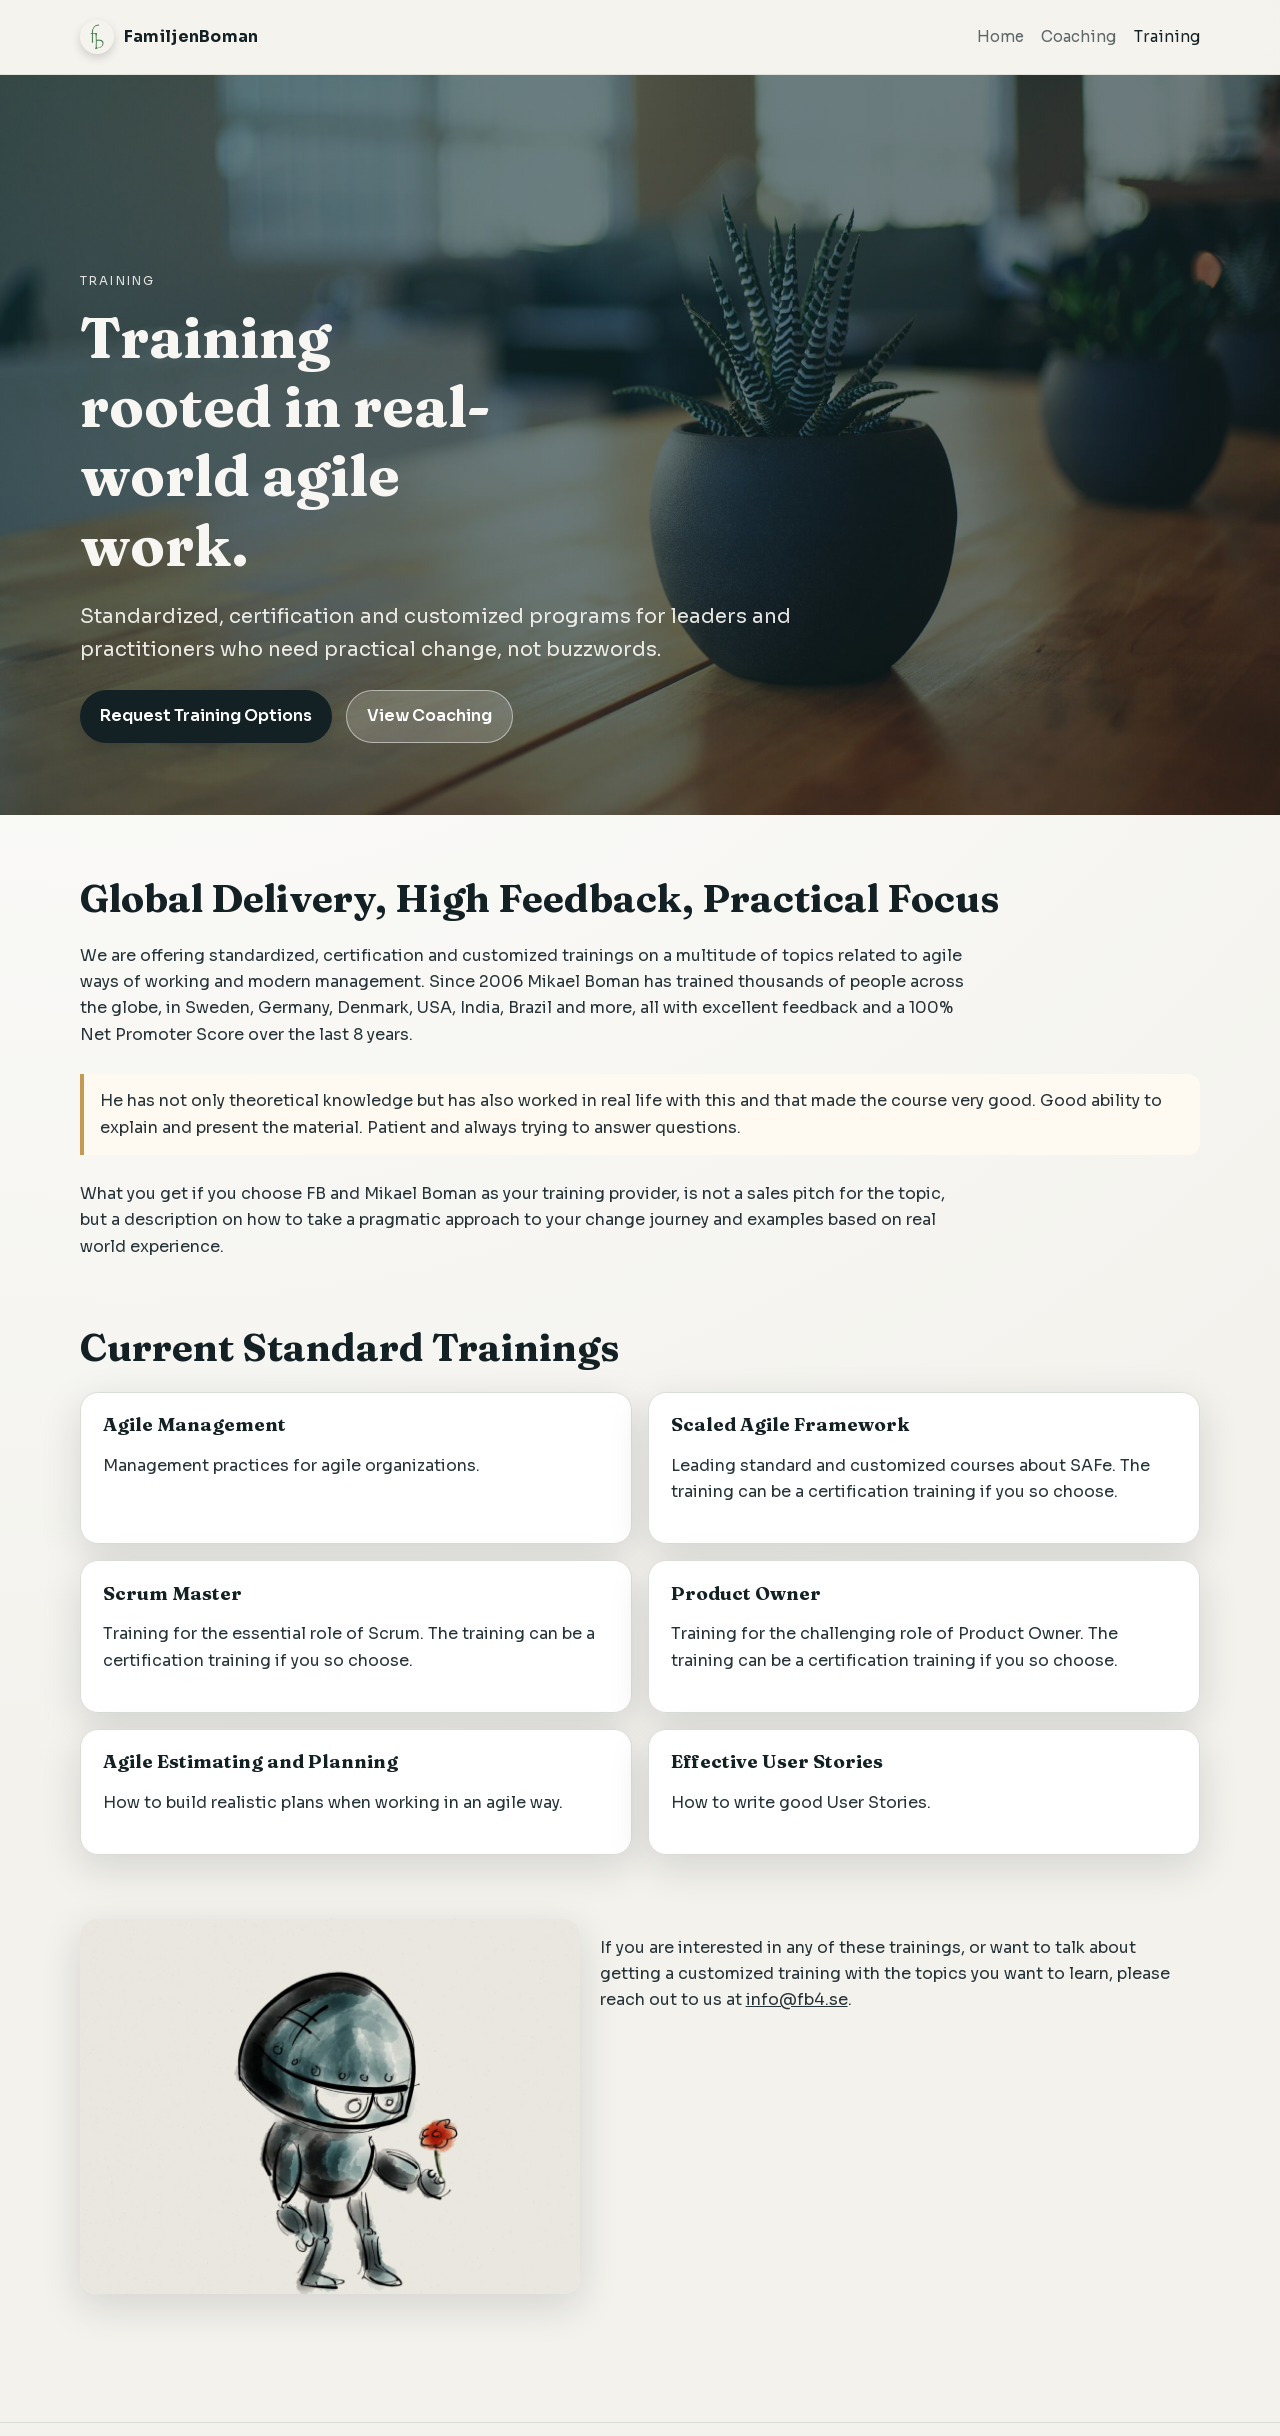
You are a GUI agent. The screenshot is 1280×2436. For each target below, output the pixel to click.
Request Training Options (206, 715)
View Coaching (429, 715)
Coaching (1078, 36)
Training (1167, 36)
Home (1000, 36)
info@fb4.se (797, 1999)
